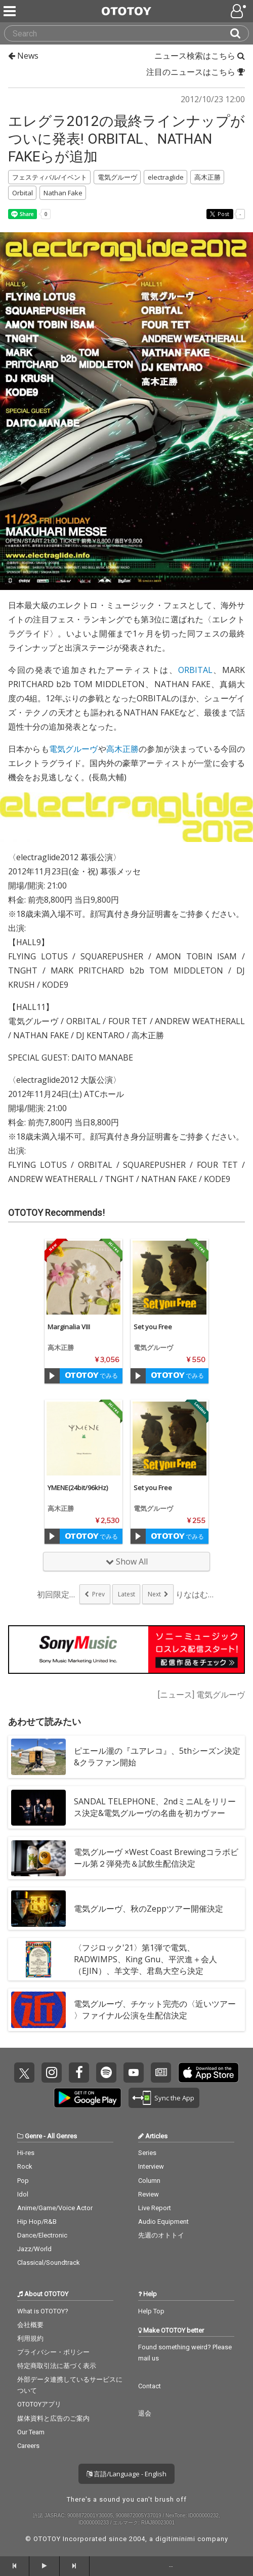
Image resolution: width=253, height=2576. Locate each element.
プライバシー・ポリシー (53, 2352)
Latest (126, 1594)
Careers (28, 2446)
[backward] (14, 2566)
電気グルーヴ (73, 748)
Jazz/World (34, 2249)
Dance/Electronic (42, 2235)
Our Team (31, 2432)
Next (154, 1594)
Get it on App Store (208, 2072)
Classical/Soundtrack (48, 2262)
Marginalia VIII (69, 1326)
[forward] (74, 2566)
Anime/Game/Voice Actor (55, 2208)
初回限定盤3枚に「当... (57, 1594)
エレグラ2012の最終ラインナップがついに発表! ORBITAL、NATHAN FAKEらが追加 (126, 139)
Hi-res (25, 2153)
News (23, 55)
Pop (23, 2180)
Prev (98, 1594)
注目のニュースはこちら (195, 71)
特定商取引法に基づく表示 (56, 2366)
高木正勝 (122, 748)
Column (149, 2180)
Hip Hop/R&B (37, 2221)
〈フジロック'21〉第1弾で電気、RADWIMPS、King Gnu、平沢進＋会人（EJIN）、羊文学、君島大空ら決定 (145, 1959)
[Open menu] (239, 11)
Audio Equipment (163, 2221)
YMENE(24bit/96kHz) (78, 1487)
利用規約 (30, 2338)
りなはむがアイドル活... (196, 1594)
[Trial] (52, 1375)
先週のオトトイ (161, 2235)
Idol (22, 2194)
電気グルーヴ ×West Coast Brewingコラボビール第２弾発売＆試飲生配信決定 (156, 1857)
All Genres (62, 2136)
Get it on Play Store (87, 2098)
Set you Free (153, 1326)
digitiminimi (175, 2539)
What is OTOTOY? (42, 2311)
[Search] (239, 33)
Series (147, 2153)
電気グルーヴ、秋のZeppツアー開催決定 (148, 1908)
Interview (151, 2166)
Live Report (154, 2208)
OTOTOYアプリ (39, 2404)
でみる (91, 1375)
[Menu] (10, 11)
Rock (24, 2166)
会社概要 (30, 2325)
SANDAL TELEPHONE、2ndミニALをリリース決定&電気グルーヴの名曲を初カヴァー (155, 1807)
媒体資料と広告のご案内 (53, 2418)
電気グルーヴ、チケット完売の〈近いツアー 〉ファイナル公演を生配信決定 (155, 2009)
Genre (33, 2136)
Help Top (151, 2311)
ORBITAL (195, 669)
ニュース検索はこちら (199, 55)
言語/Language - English (126, 2473)
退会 (144, 2413)
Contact (149, 2386)
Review (148, 2194)
